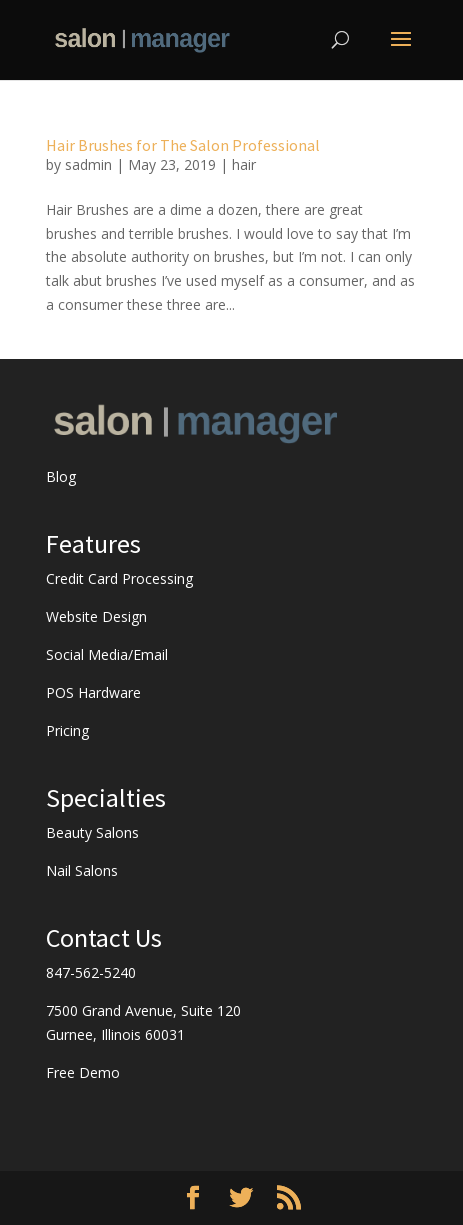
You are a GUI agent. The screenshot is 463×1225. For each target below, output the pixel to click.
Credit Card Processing (119, 578)
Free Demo (83, 1072)
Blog (61, 476)
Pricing (67, 730)
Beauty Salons (92, 832)
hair (244, 164)
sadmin (88, 164)
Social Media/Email (107, 654)
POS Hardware (93, 692)
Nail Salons (82, 870)
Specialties (106, 797)
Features (93, 543)
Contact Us (104, 937)
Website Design (96, 616)
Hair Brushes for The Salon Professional (183, 145)
